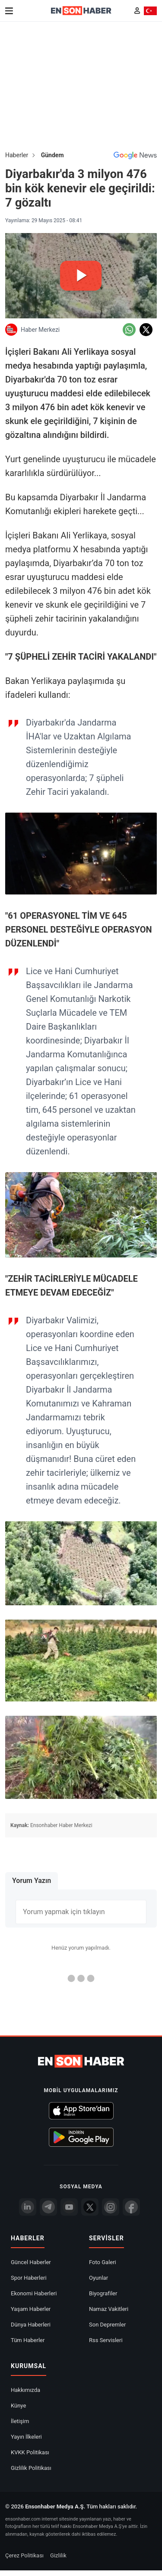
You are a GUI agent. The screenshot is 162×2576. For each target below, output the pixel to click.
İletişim (20, 2421)
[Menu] (9, 11)
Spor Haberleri (29, 2278)
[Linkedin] (27, 2207)
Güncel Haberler (31, 2262)
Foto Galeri (102, 2262)
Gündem (52, 155)
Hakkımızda (25, 2390)
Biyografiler (103, 2293)
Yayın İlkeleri (26, 2436)
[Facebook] (131, 2207)
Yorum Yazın (31, 1880)
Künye (18, 2405)
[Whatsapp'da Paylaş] (129, 329)
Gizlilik (58, 2555)
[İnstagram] (110, 2207)
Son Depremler (107, 2324)
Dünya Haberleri (31, 2324)
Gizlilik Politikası (31, 2468)
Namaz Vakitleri (108, 2309)
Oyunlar (98, 2278)
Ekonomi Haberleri (34, 2293)
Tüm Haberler (27, 2340)
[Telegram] (48, 2207)
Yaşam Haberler (31, 2309)
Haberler (16, 155)
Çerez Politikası (24, 2555)
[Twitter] (89, 2207)
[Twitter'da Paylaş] (146, 329)
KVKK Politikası (30, 2452)
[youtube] (69, 2207)
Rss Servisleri (106, 2340)
